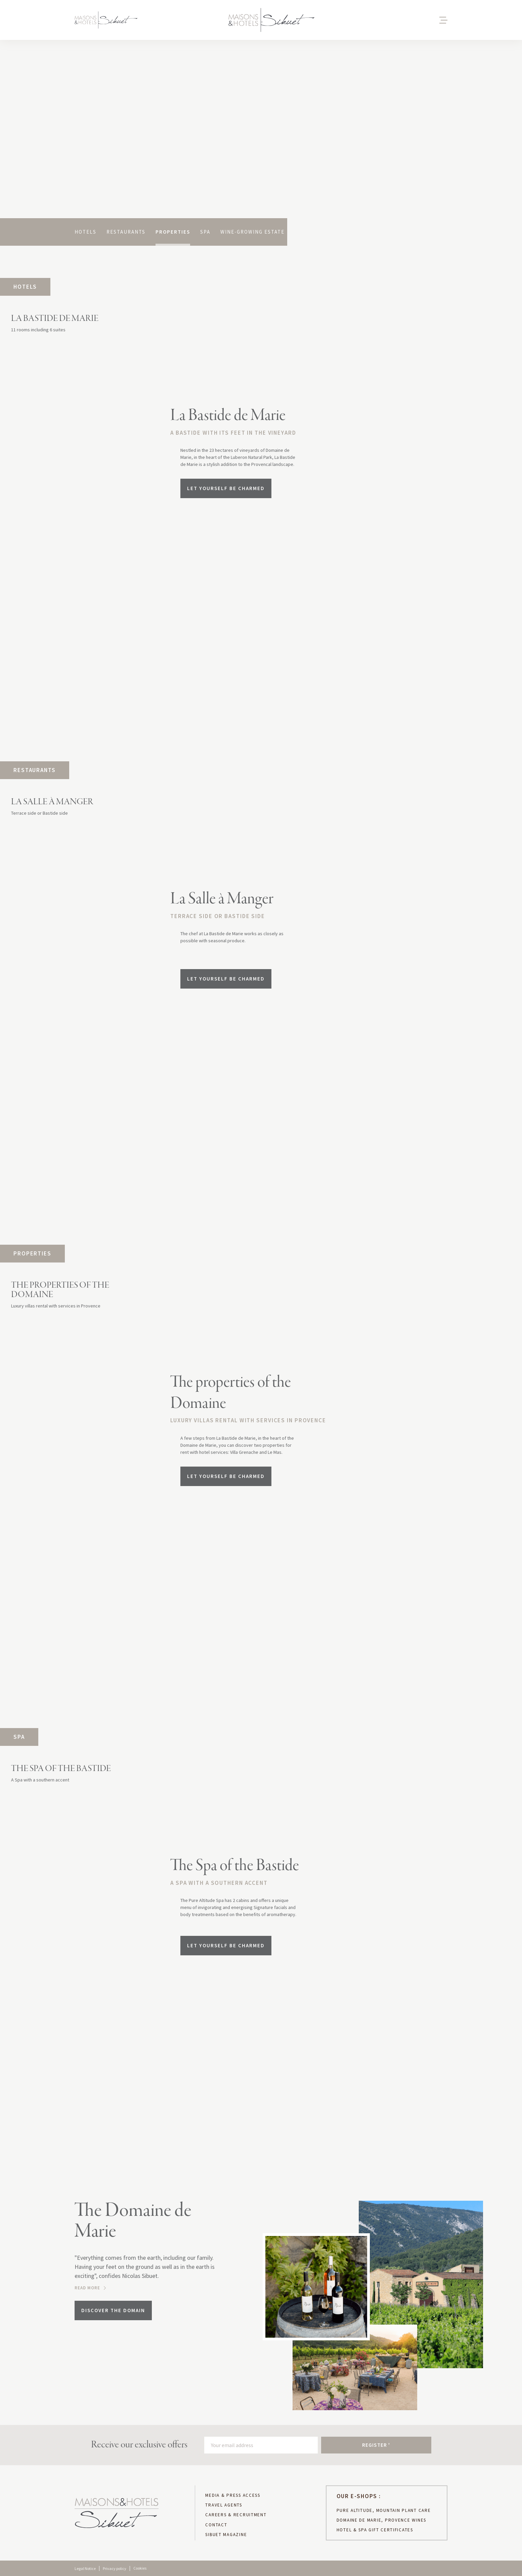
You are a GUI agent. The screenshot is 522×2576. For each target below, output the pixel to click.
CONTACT (216, 2525)
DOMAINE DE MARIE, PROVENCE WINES (381, 2520)
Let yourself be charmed (226, 488)
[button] (416, 20)
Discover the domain (113, 2310)
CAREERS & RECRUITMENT (235, 2515)
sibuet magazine (226, 2534)
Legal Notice (85, 2568)
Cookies (139, 2568)
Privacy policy (114, 2568)
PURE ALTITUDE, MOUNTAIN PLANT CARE (384, 2510)
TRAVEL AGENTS (223, 2505)
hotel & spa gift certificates (375, 2530)
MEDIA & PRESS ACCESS (232, 2495)
